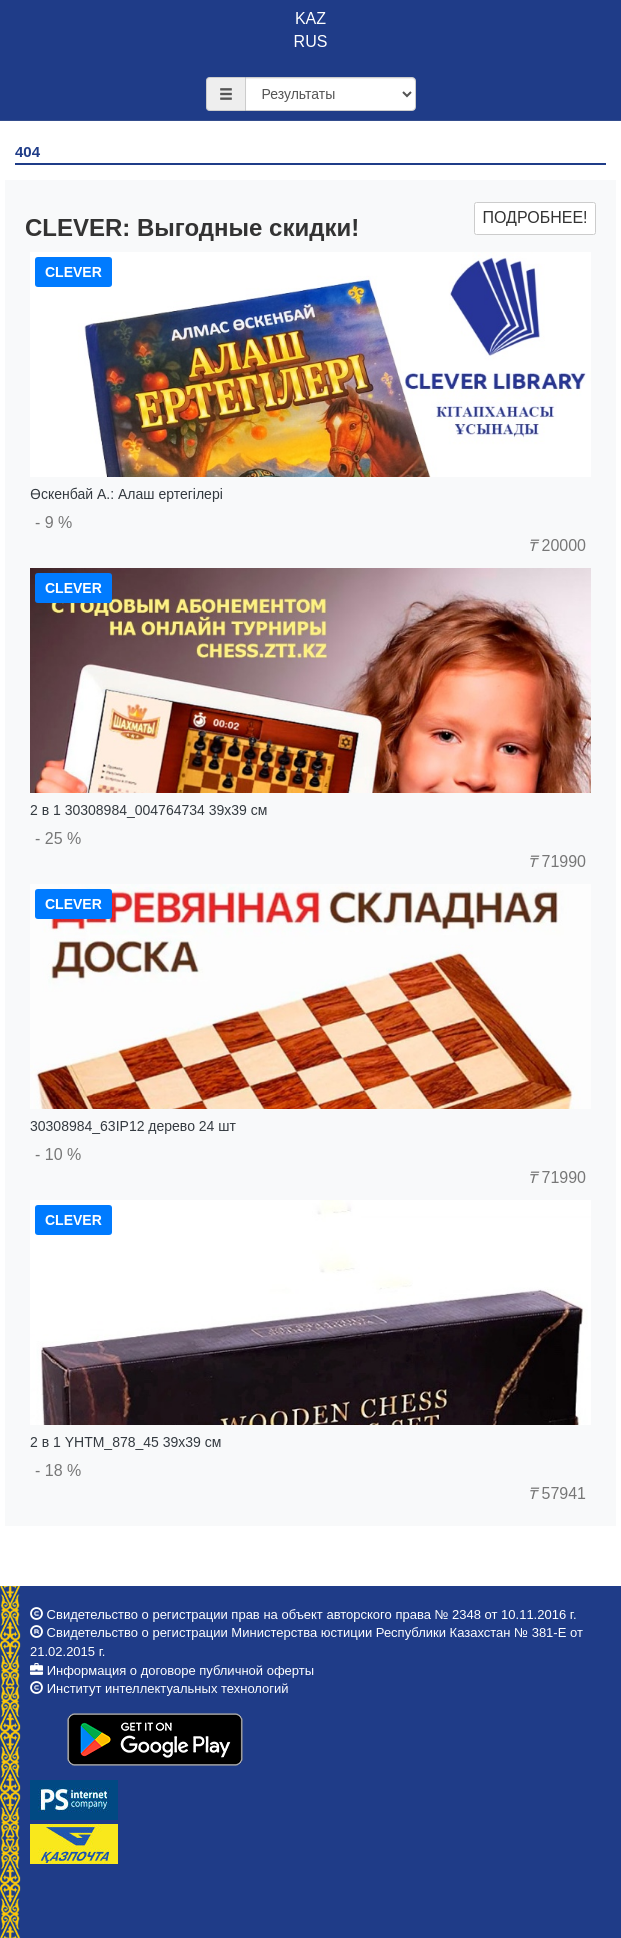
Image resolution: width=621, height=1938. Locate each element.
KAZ (310, 18)
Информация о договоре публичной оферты (180, 1670)
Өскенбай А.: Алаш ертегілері (126, 494)
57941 (557, 1493)
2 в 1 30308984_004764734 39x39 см (148, 810)
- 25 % (58, 838)
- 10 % (58, 1154)
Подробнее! (534, 217)
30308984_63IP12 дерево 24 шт (133, 1126)
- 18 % (58, 1470)
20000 (557, 545)
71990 (557, 861)
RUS (311, 41)
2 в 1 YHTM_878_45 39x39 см (125, 1442)
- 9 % (53, 522)
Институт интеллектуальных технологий (168, 1688)
